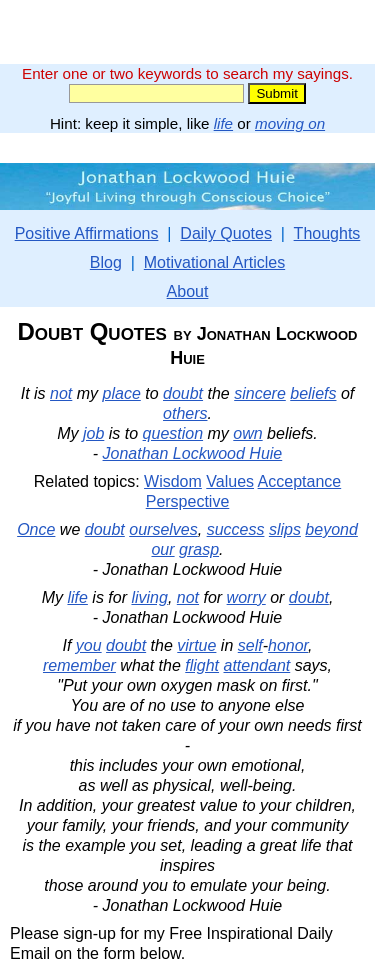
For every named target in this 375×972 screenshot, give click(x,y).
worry (246, 597)
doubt (183, 393)
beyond (331, 529)
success (236, 529)
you (89, 645)
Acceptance (300, 481)
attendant (257, 665)
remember (79, 665)
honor (288, 645)
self (250, 645)
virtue (196, 645)
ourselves (163, 529)
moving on (290, 123)
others (185, 413)
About (188, 291)
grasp (199, 549)
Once (36, 529)
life (223, 123)
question (173, 433)
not (61, 393)
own (247, 433)
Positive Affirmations (87, 233)
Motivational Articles (214, 262)
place (122, 393)
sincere (260, 393)
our (162, 549)
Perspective (188, 501)
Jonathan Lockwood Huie (193, 453)
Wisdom (173, 481)
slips (285, 529)
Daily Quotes (226, 233)
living (149, 597)
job (93, 433)
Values (230, 481)
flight (202, 665)
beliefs (313, 393)
